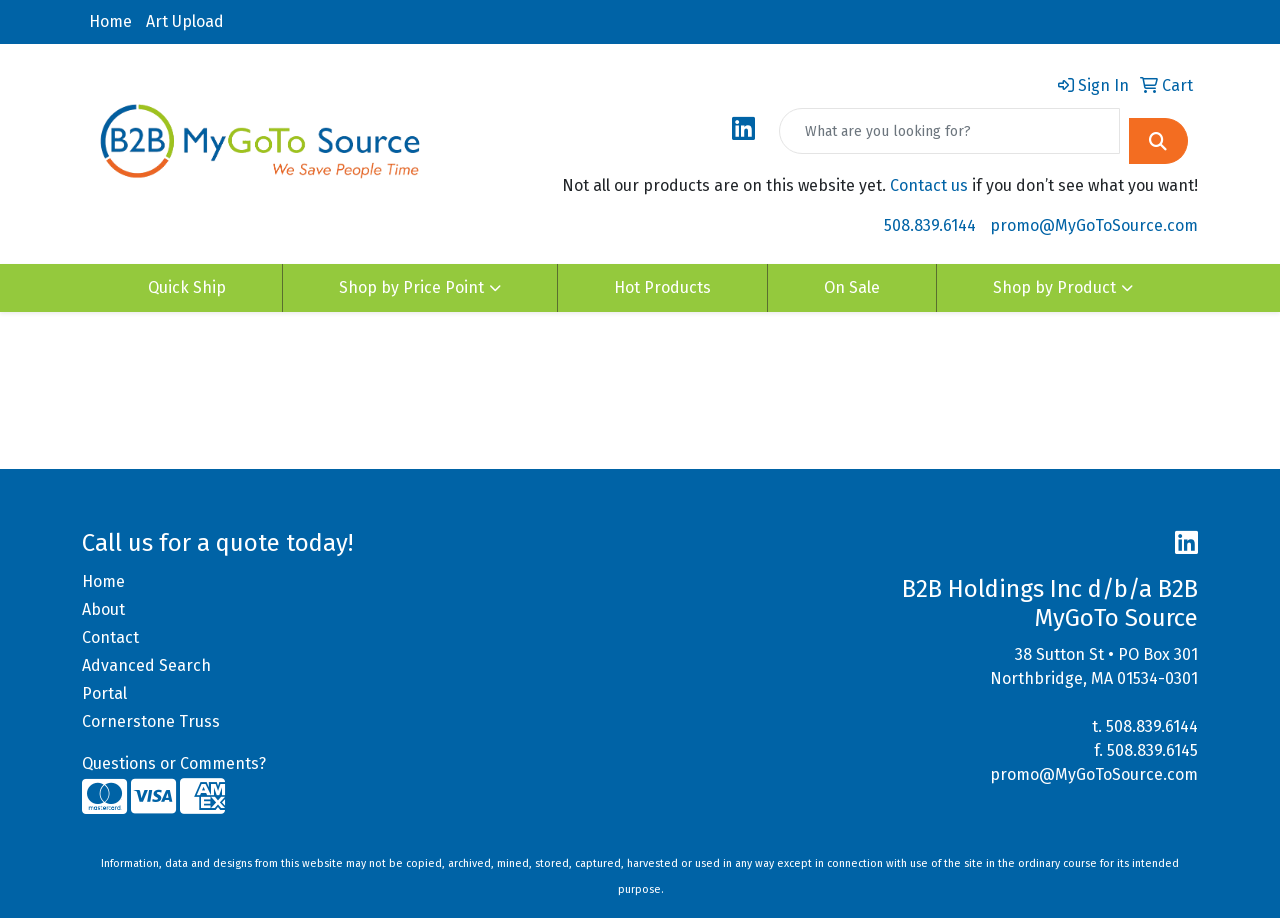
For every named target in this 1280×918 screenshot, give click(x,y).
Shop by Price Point (411, 287)
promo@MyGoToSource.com (1094, 225)
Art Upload (185, 21)
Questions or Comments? (174, 763)
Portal (104, 693)
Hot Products (662, 287)
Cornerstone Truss (151, 721)
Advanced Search (146, 665)
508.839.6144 (930, 225)
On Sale (852, 287)
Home (110, 21)
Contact (110, 637)
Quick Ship (187, 287)
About (103, 609)
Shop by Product (1054, 287)
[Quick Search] (949, 131)
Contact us (929, 185)
